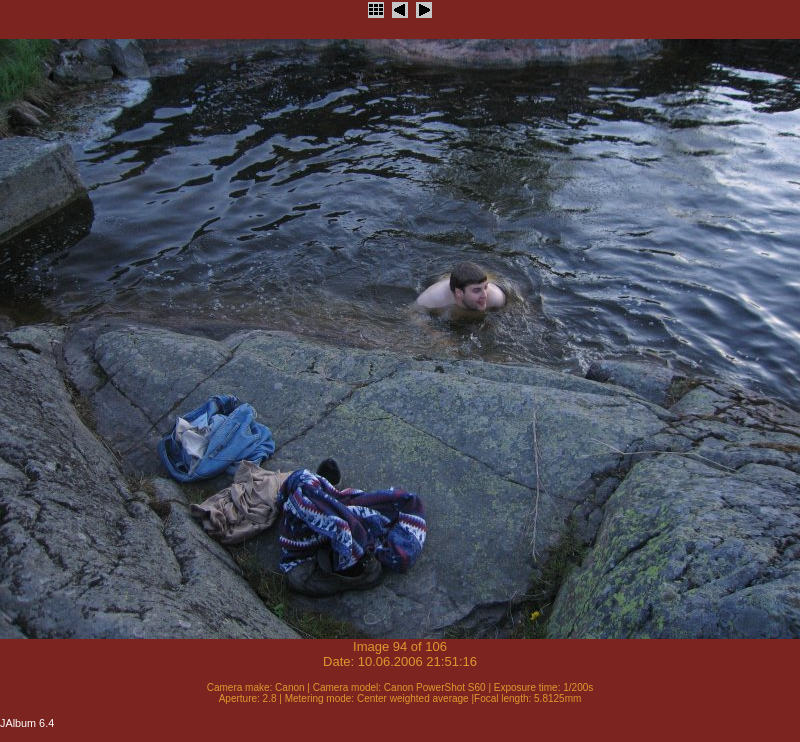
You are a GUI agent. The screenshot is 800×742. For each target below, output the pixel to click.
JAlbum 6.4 (27, 723)
